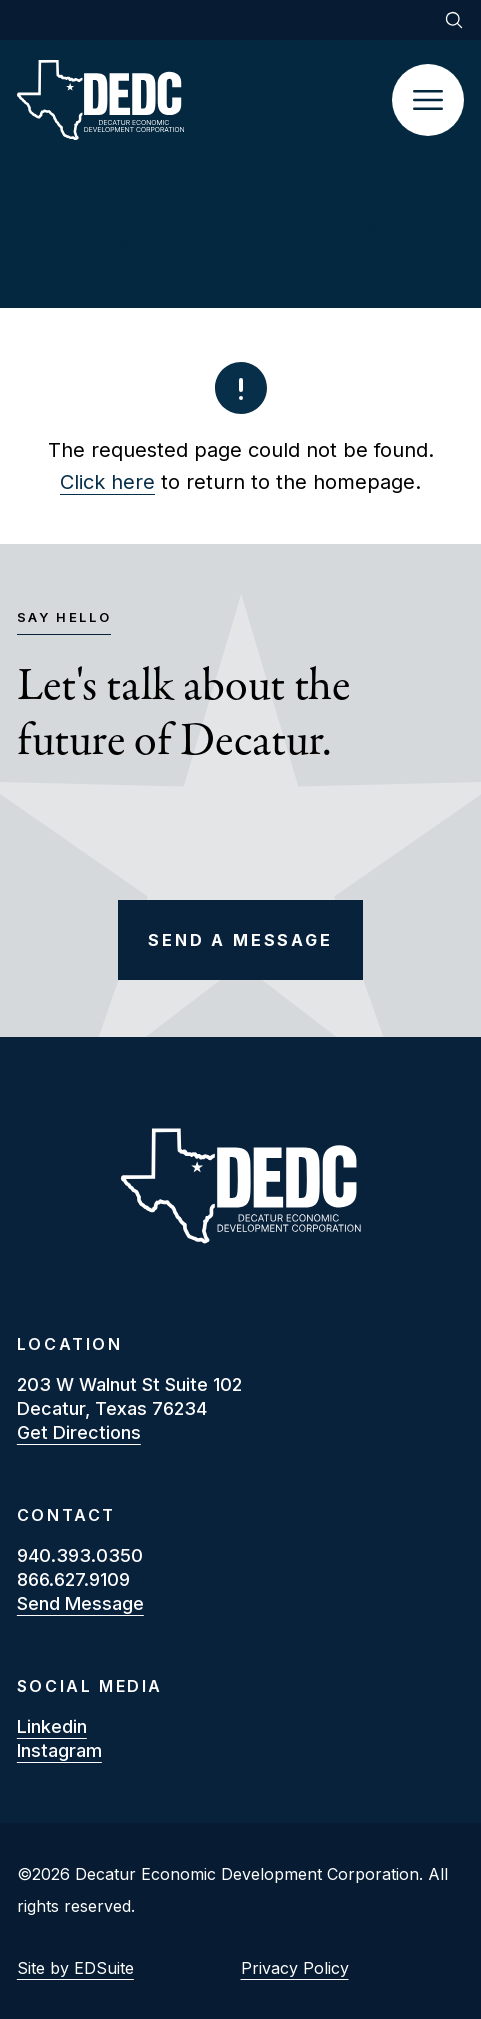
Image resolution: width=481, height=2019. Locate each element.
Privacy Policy (295, 1968)
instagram (59, 1750)
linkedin (52, 1726)
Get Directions (79, 1432)
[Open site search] (454, 20)
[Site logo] (204, 100)
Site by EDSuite (75, 1968)
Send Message (80, 1603)
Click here (107, 482)
